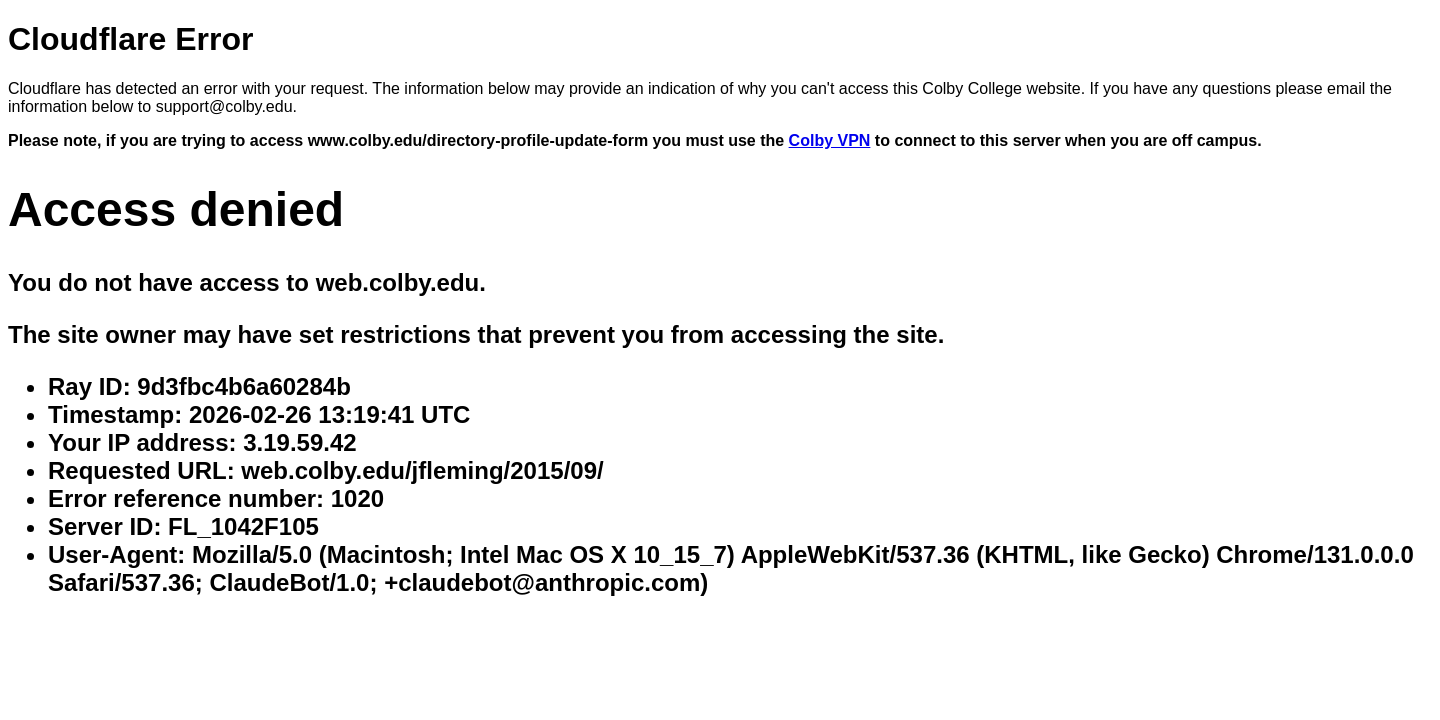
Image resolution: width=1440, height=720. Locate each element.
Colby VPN (830, 140)
